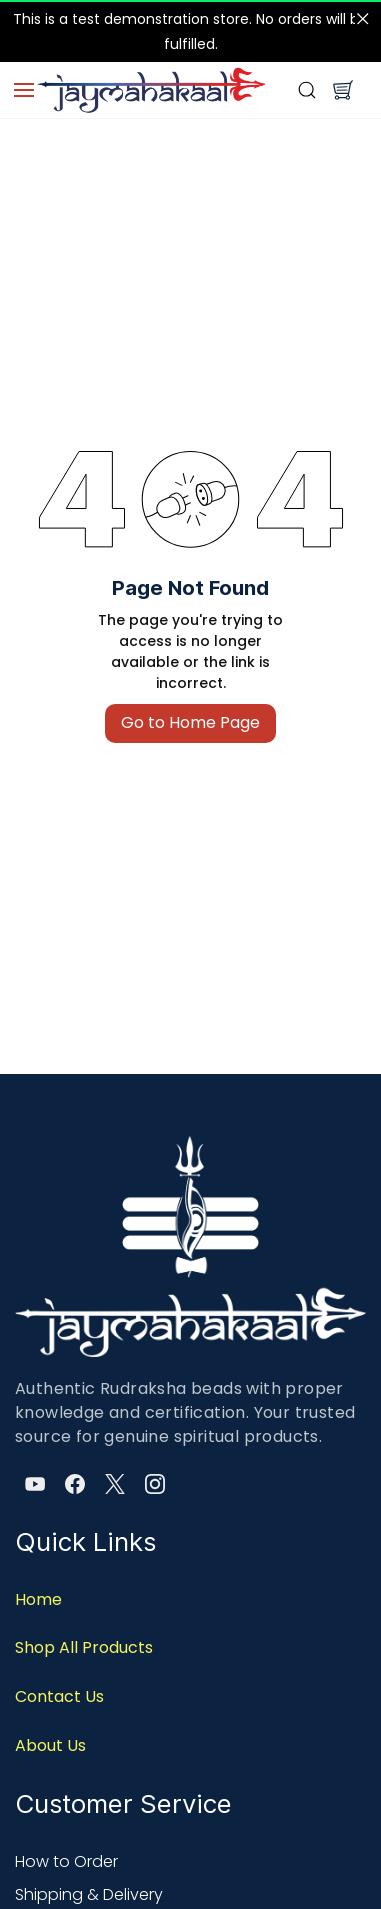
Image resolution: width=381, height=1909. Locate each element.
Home (38, 1599)
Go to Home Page (190, 722)
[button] (343, 90)
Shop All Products (84, 1647)
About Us (50, 1745)
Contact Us (59, 1696)
